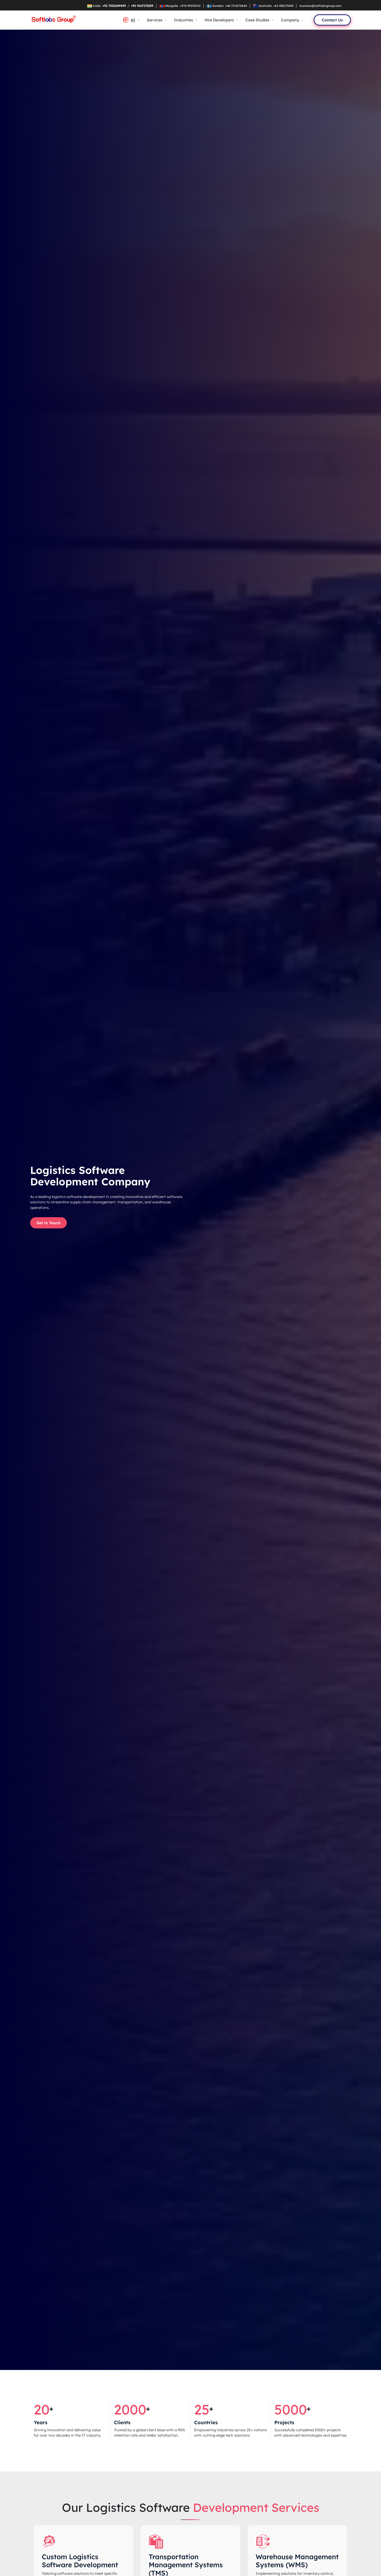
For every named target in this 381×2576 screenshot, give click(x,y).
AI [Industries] (129, 20)
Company (290, 20)
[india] (94, 6)
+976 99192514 (190, 6)
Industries (183, 20)
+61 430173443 (283, 6)
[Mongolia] (169, 6)
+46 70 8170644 (236, 6)
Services (155, 20)
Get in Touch (48, 1222)
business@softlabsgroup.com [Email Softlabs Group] (320, 6)
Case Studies (257, 20)
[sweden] (215, 6)
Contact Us (332, 20)
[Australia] (262, 6)
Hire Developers (219, 20)
